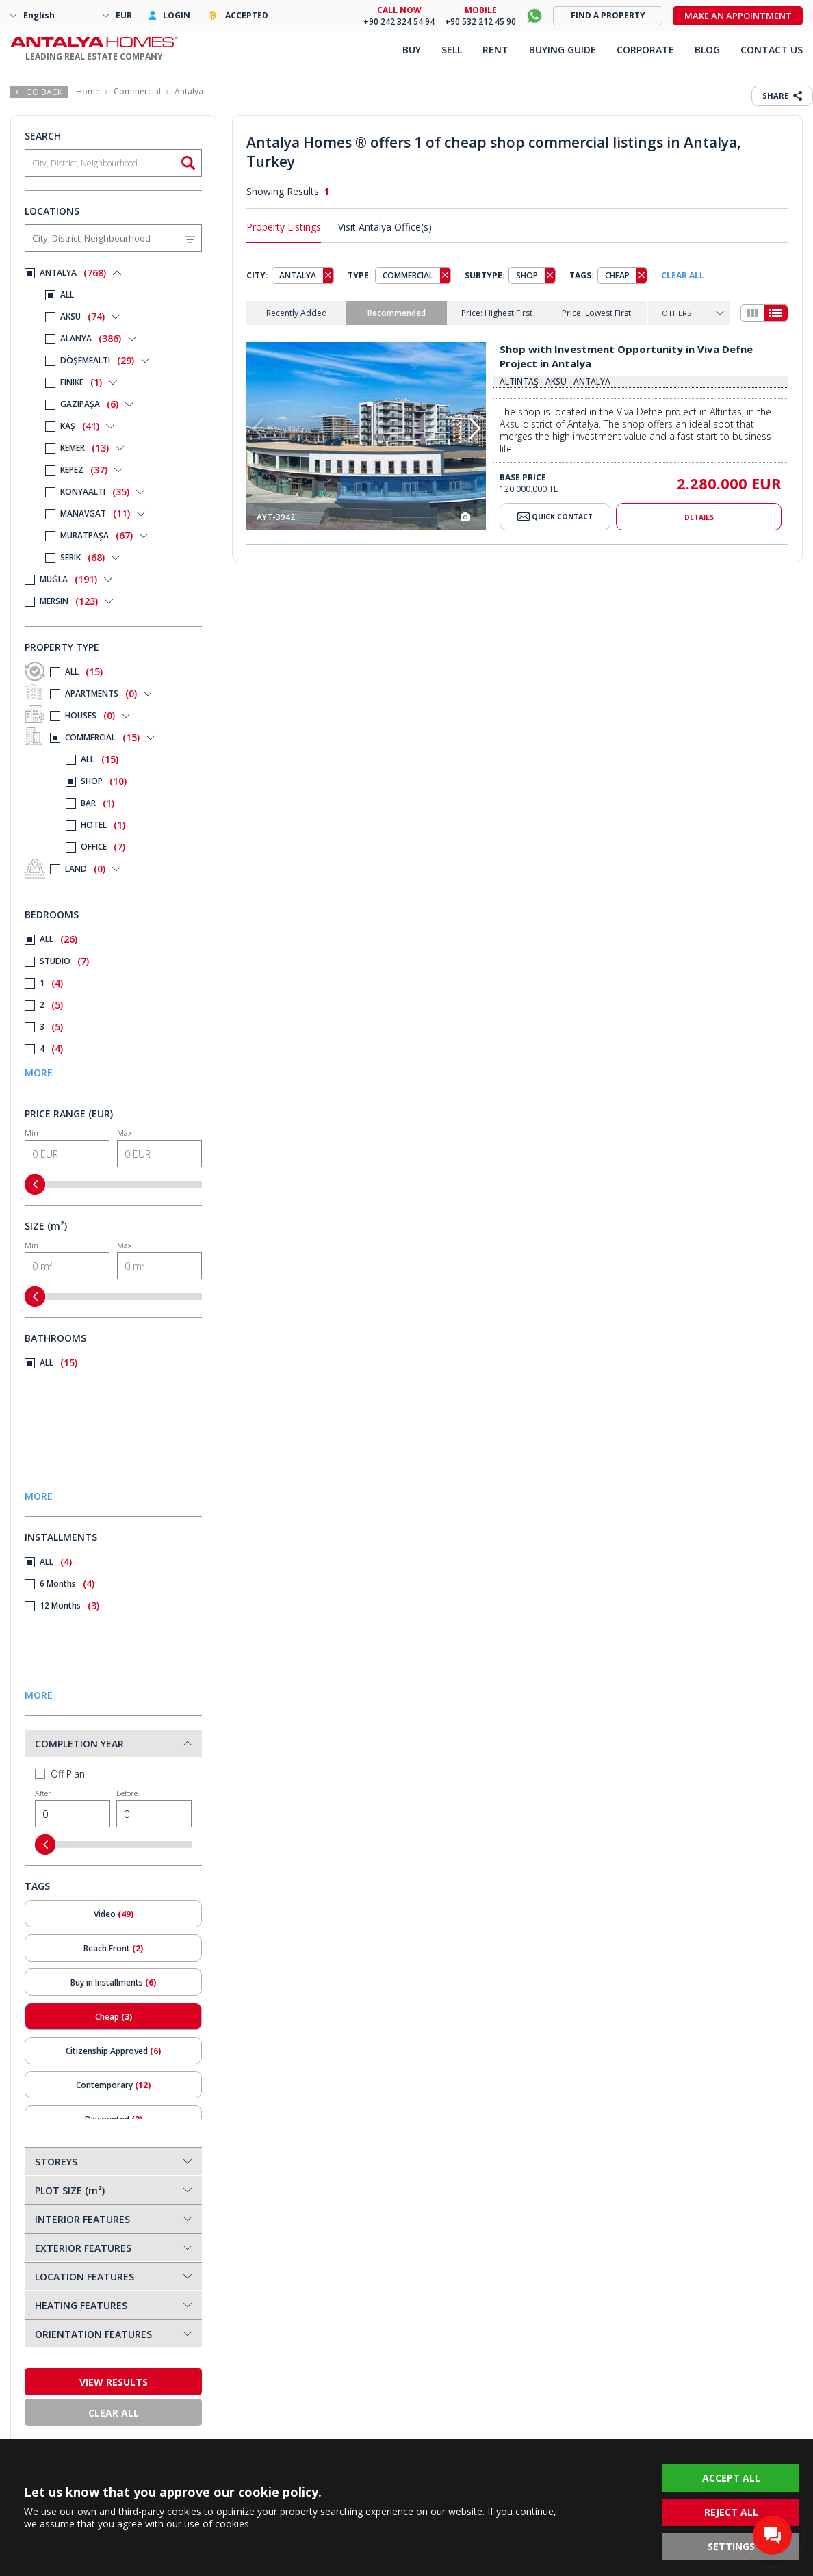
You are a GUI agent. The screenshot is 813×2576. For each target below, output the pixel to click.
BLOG (707, 49)
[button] (474, 429)
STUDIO (57, 961)
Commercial (137, 91)
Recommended (396, 313)
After (72, 1807)
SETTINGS (731, 2546)
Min (67, 1147)
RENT (495, 49)
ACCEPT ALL (731, 2477)
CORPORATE (645, 49)
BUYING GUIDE (562, 49)
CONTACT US (771, 49)
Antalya (189, 91)
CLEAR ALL (682, 275)
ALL (64, 672)
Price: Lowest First (596, 313)
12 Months (62, 1606)
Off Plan (60, 1773)
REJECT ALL (731, 2512)
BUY (411, 49)
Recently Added (296, 313)
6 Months (59, 1584)
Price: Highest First (496, 313)
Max (159, 1147)
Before (154, 1807)
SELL (451, 49)
